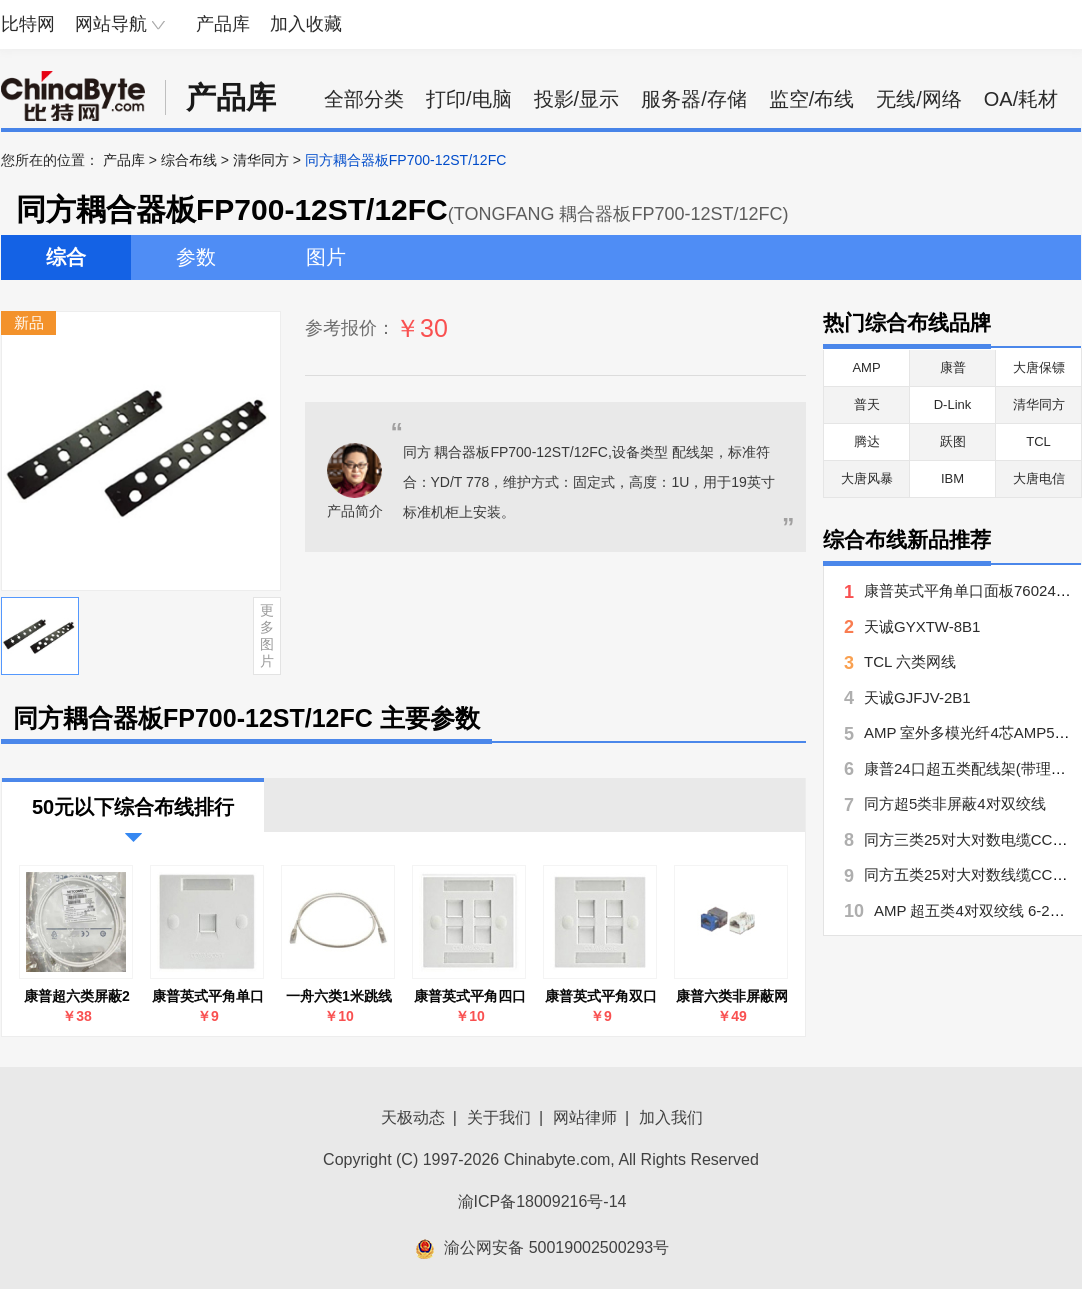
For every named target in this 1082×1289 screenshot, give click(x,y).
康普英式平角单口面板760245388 (208, 996)
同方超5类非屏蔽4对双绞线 (955, 803)
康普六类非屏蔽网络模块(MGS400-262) (732, 996)
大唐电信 (1039, 478)
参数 (196, 257)
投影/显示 (577, 99)
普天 (867, 404)
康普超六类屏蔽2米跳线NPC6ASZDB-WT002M (77, 996)
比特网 (28, 24)
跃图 (953, 441)
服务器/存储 (694, 99)
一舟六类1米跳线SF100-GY (339, 996)
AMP (866, 367)
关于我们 (499, 1117)
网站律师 (585, 1117)
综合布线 (189, 160)
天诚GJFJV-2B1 (917, 697)
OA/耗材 (1021, 99)
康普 (953, 367)
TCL (1038, 441)
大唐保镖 (1039, 367)
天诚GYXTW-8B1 (922, 626)
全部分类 (364, 99)
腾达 (867, 441)
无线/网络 (919, 99)
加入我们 (671, 1117)
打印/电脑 (469, 99)
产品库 (223, 24)
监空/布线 (812, 99)
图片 (326, 257)
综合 (66, 257)
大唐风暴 (867, 478)
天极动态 (413, 1117)
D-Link (953, 404)
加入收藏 (306, 24)
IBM (952, 478)
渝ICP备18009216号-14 (542, 1201)
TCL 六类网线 (910, 661)
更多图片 (267, 635)
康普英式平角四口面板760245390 (470, 996)
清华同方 (261, 160)
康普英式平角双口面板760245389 (601, 996)
